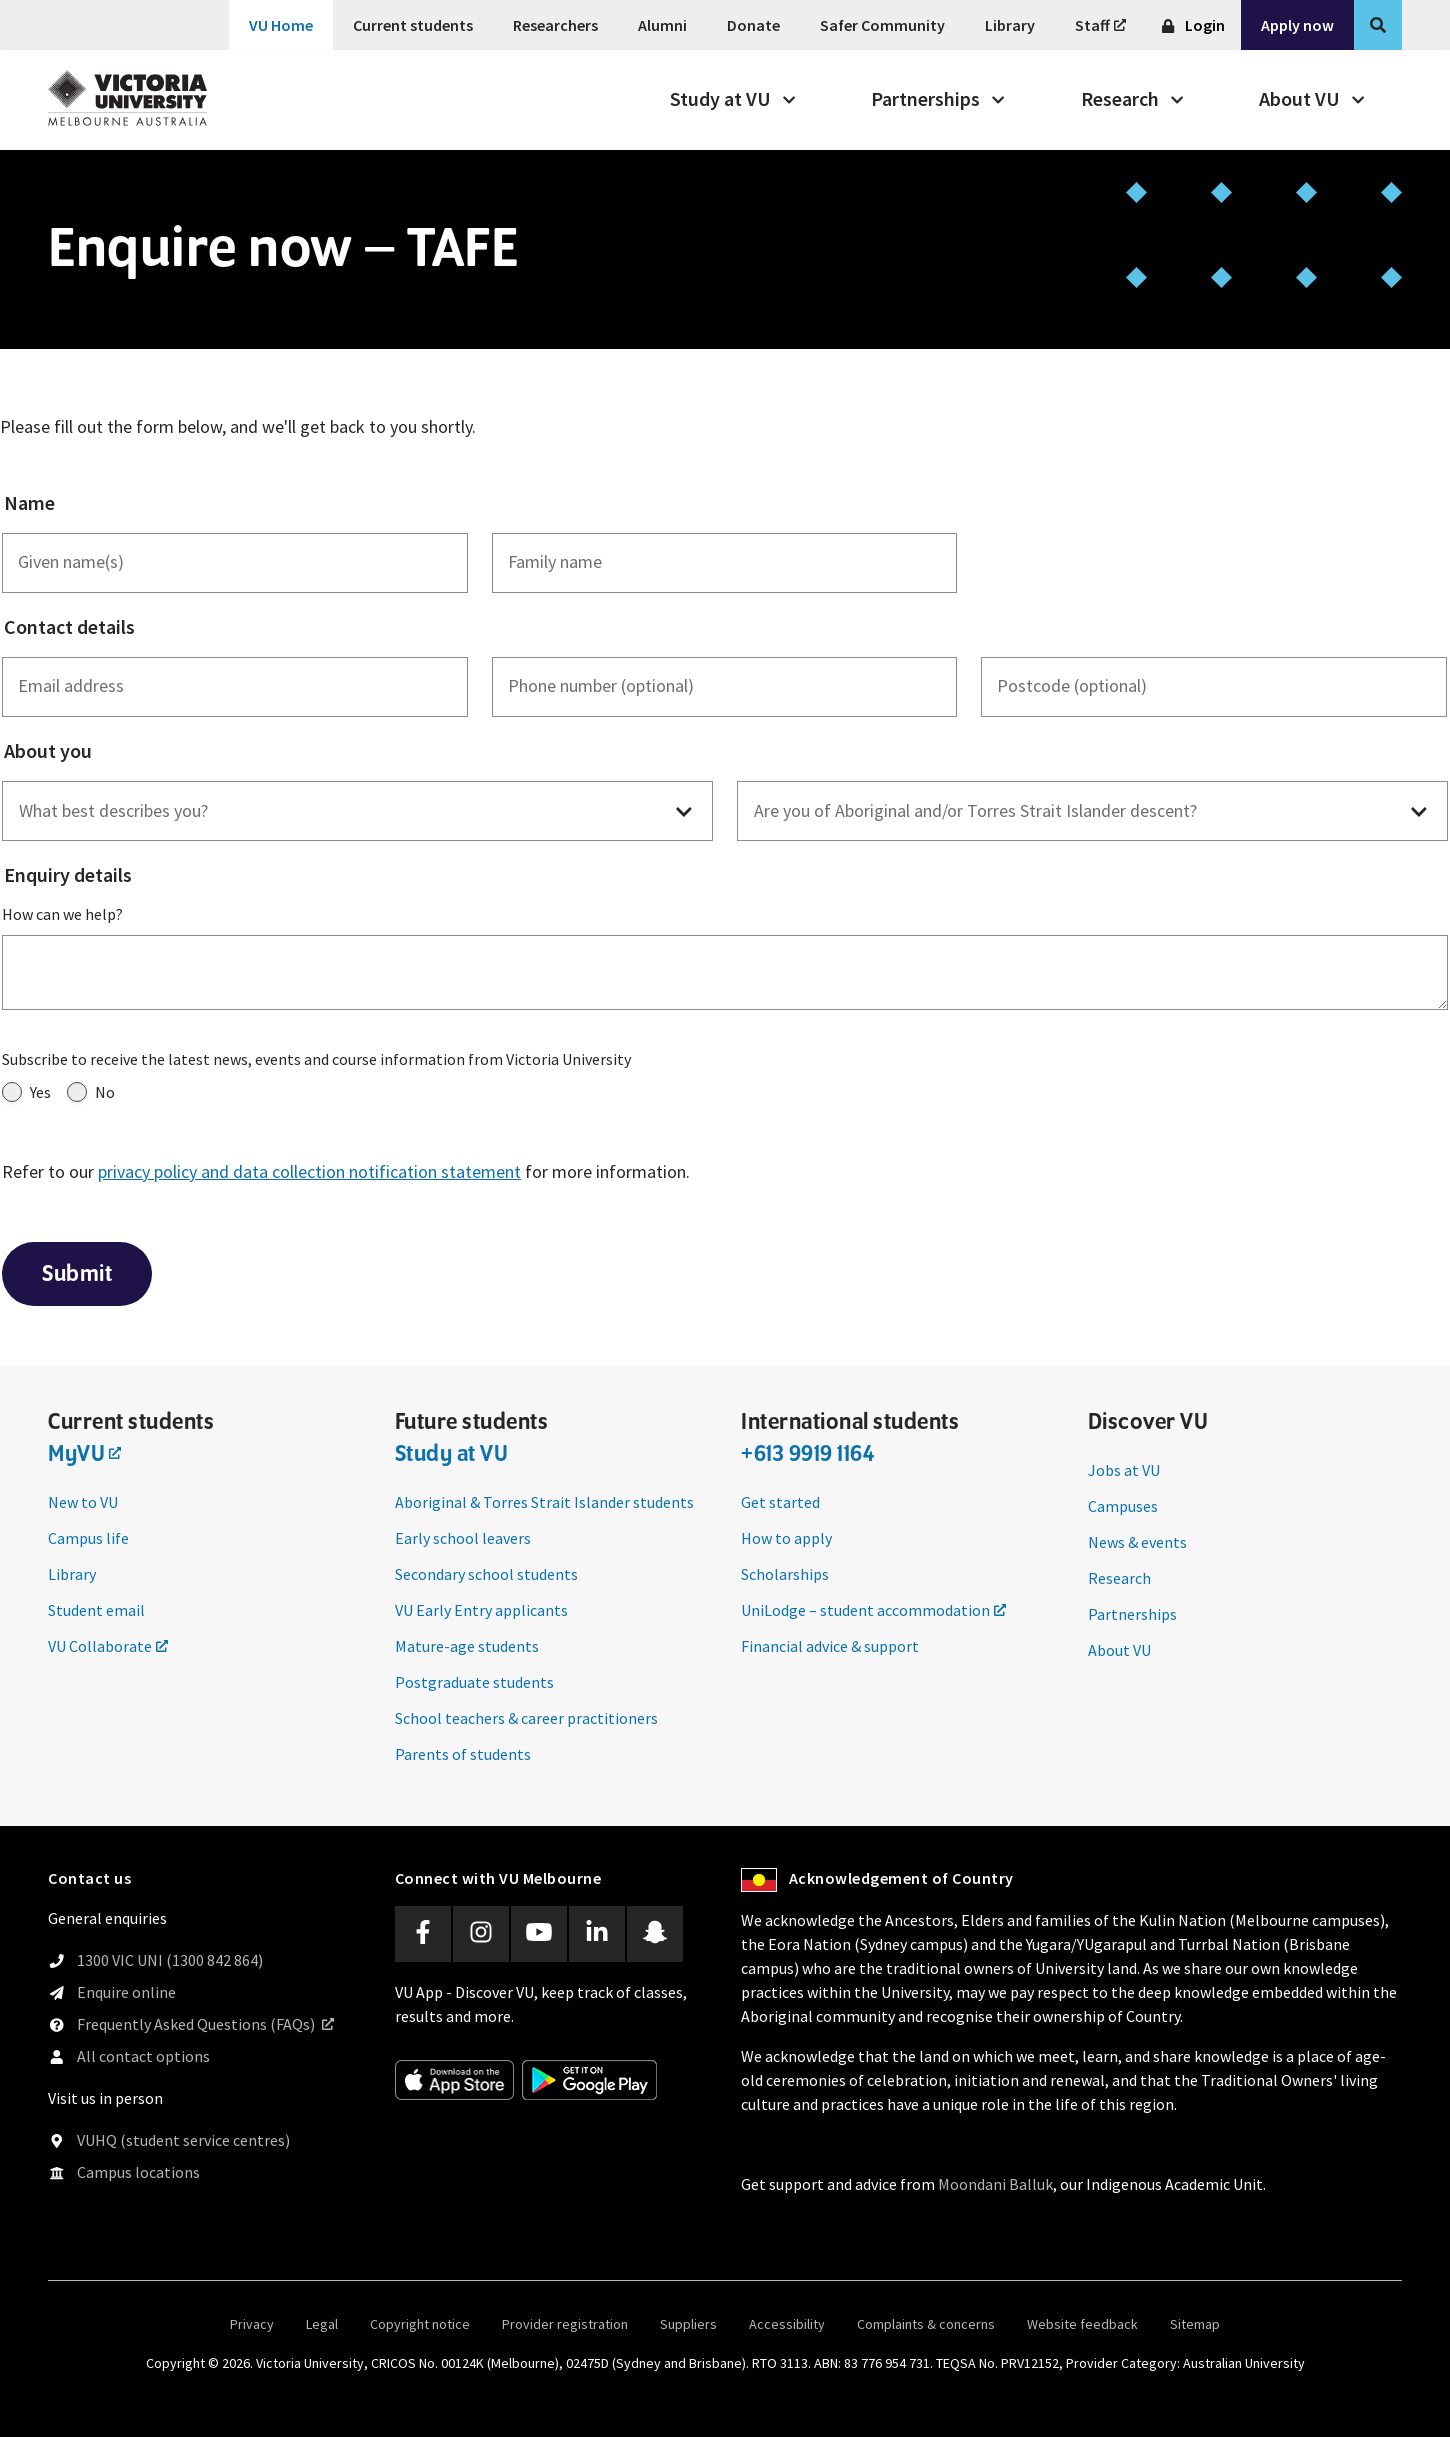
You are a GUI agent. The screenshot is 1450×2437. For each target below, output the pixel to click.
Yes (26, 1092)
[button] (357, 812)
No (91, 1092)
